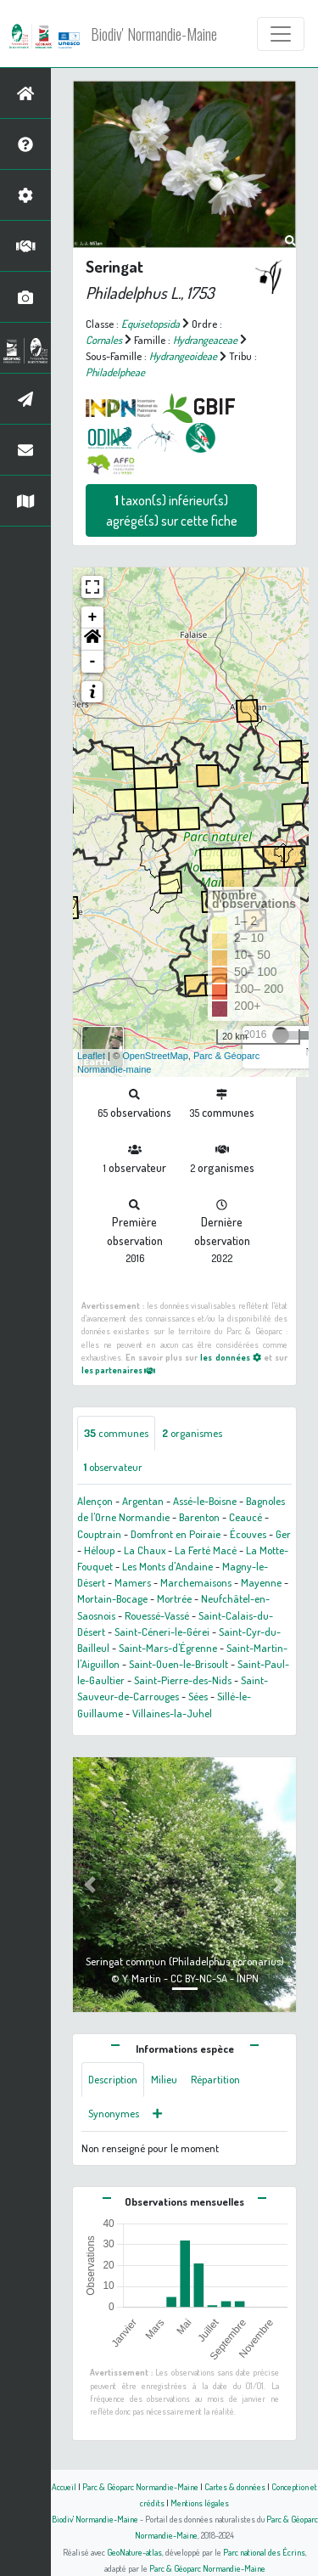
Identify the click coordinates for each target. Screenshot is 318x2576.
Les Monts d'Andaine (167, 1566)
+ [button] (93, 617)
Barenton (199, 1517)
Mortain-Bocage (112, 1598)
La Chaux (144, 1550)
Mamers (132, 1582)
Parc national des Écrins (264, 2551)
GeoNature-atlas (134, 2551)
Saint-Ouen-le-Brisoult (178, 1664)
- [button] (93, 661)
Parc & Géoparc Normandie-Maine (140, 2486)
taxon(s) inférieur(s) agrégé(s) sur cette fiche (171, 510)
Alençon (95, 1501)
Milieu (164, 2079)
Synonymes (113, 2113)
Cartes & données (234, 2486)
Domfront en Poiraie (175, 1534)
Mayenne (261, 1582)
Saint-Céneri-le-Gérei (161, 1631)
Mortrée (174, 1598)
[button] (92, 639)
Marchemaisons (196, 1582)
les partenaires (118, 1369)
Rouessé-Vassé (157, 1615)
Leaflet (91, 1056)
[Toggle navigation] (280, 34)
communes (116, 1433)
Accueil (64, 2486)
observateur (113, 1467)
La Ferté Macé (206, 1550)
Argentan (143, 1501)
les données (230, 1356)
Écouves (248, 1534)
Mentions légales (199, 2502)
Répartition (215, 2079)
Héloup (99, 1550)
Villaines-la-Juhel (172, 1713)
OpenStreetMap (155, 1056)
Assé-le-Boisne (205, 1501)
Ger (283, 1534)
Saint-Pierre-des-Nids (183, 1680)
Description (112, 2079)
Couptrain (99, 1534)
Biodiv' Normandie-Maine (154, 34)
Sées (198, 1696)
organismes (192, 1433)
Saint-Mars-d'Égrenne (168, 1647)
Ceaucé (245, 1517)
